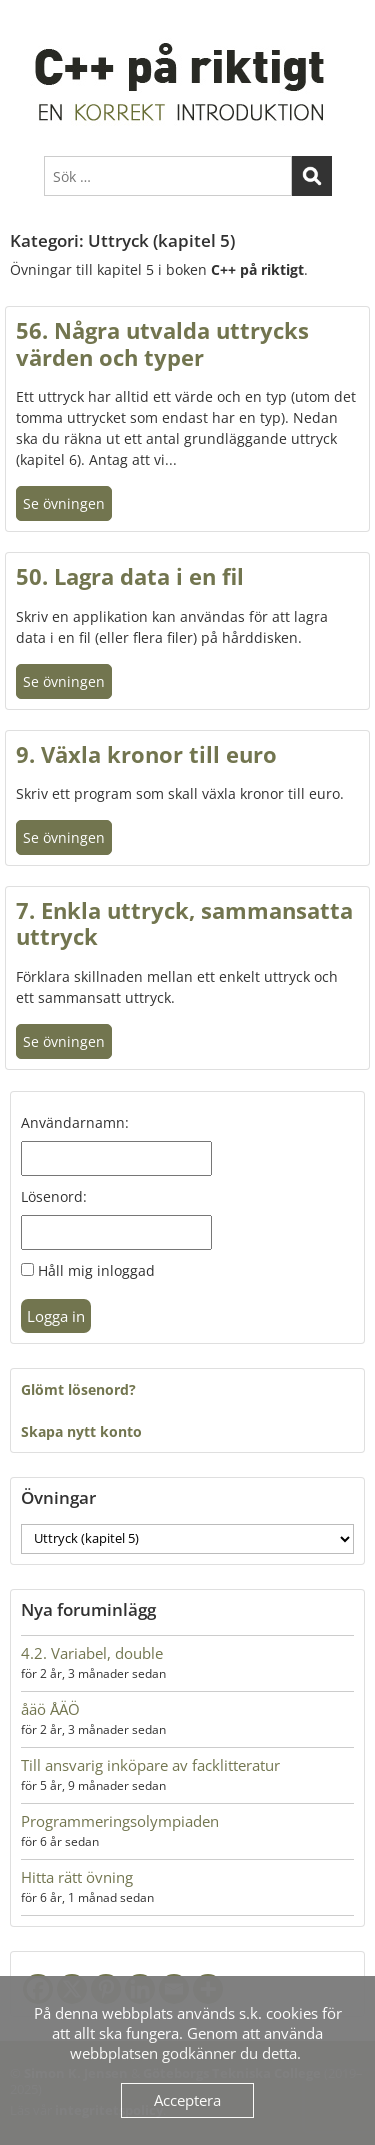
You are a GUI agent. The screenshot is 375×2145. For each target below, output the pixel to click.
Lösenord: (54, 1196)
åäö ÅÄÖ (50, 1709)
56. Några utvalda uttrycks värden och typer (162, 343)
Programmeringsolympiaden (120, 1821)
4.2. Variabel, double (92, 1653)
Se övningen (64, 503)
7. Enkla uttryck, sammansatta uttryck (184, 923)
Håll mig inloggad (96, 1270)
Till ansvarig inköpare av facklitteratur (150, 1765)
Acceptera (187, 2100)
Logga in (56, 1316)
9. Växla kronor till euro (146, 754)
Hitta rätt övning (77, 1877)
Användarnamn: (75, 1122)
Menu (31, 24)
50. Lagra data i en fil (130, 576)
